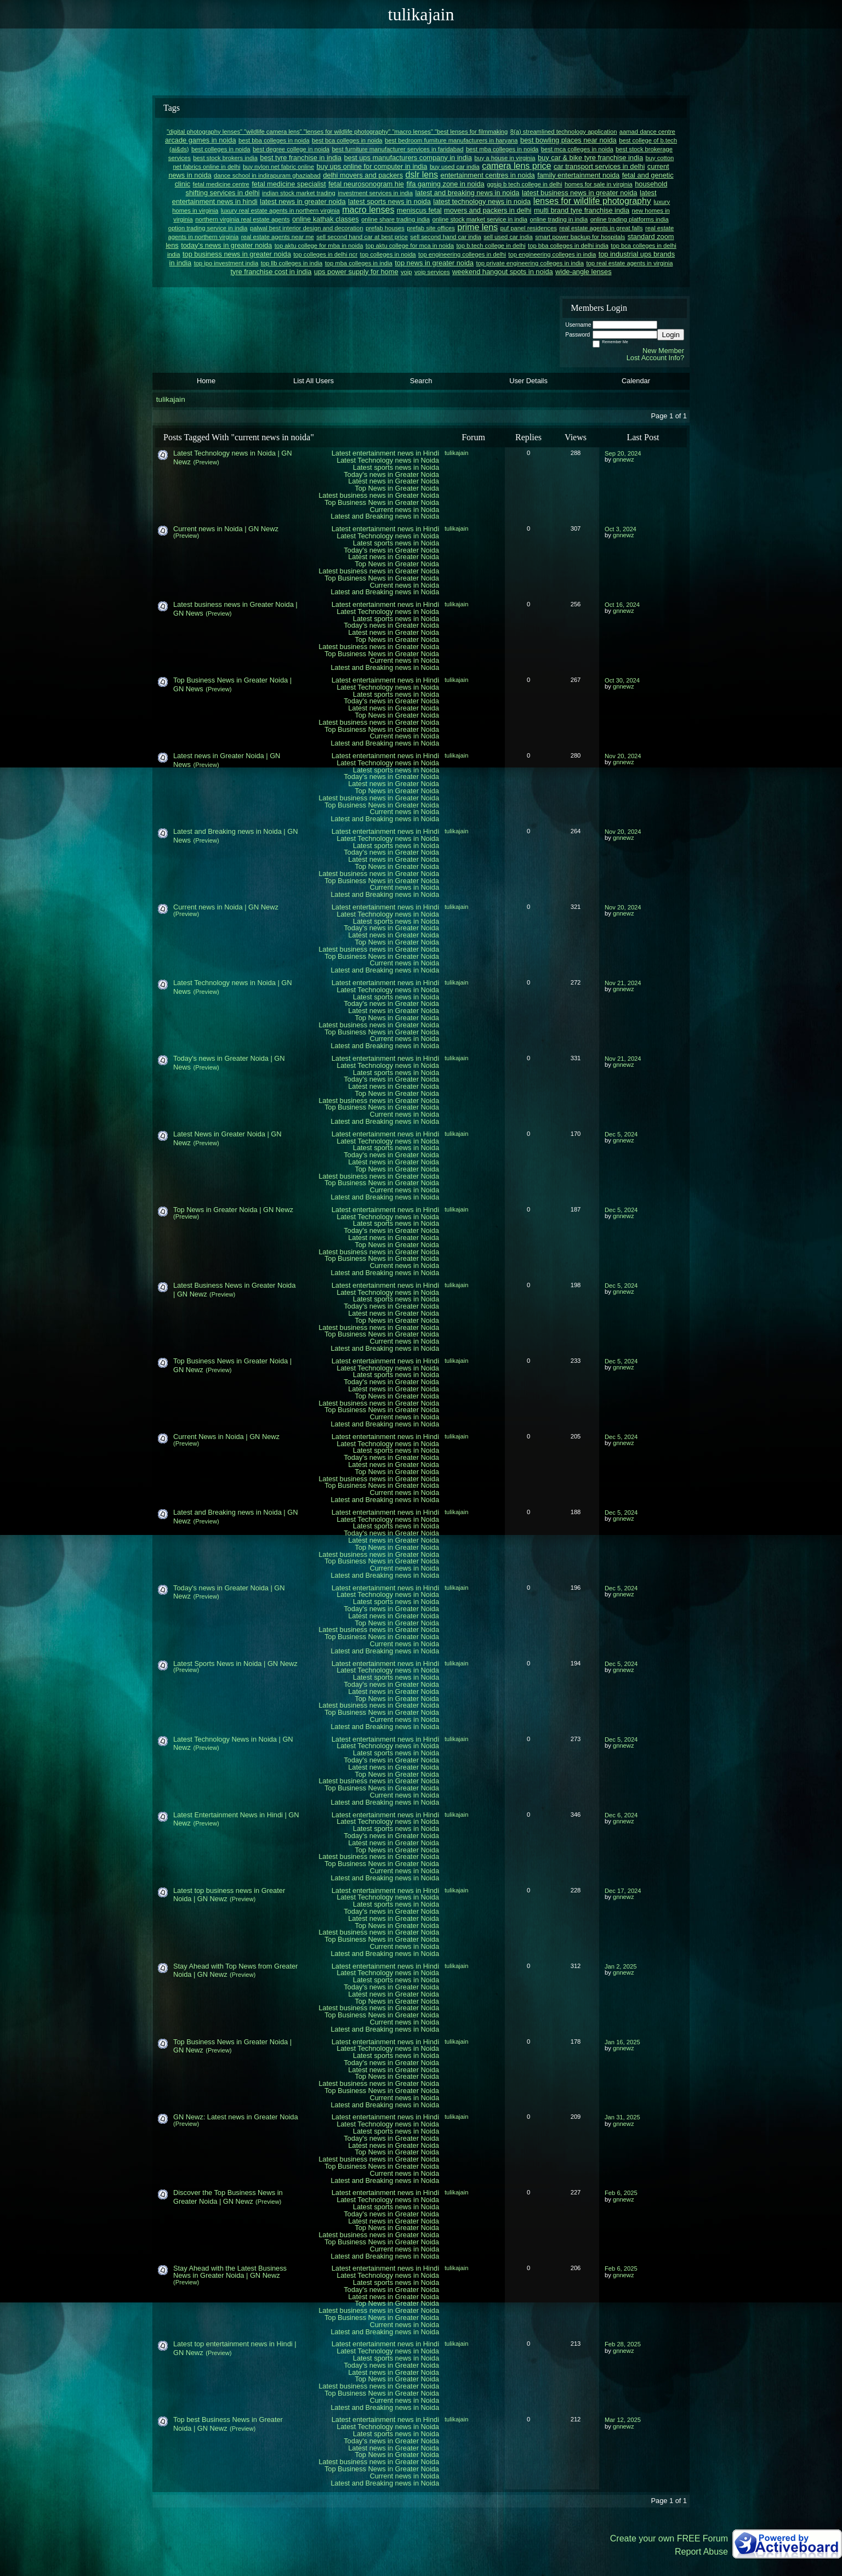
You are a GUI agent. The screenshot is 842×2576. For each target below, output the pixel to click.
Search (421, 381)
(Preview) (206, 462)
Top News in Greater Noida (397, 488)
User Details (528, 381)
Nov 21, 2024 (623, 983)
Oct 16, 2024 (622, 604)
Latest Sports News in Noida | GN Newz (235, 1663)
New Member (663, 350)
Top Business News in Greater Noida (382, 502)
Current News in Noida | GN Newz (226, 1436)
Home (206, 381)
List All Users (313, 381)
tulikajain (170, 399)
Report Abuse (701, 2551)
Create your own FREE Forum (669, 2538)
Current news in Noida (404, 509)
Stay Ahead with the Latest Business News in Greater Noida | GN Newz (230, 2271)
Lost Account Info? (655, 358)
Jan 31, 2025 (622, 2117)
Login (671, 335)
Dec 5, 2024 (621, 1134)
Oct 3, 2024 (620, 529)
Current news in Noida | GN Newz (225, 529)
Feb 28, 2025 (623, 2344)
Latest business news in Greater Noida (378, 495)
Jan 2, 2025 (620, 1966)
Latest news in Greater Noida (393, 481)
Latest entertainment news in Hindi (385, 453)
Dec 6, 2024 (621, 1815)
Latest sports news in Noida (396, 467)
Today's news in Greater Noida (391, 474)
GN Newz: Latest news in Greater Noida (235, 2117)
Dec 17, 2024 (623, 1890)
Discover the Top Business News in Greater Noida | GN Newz (228, 2196)
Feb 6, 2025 (621, 2193)
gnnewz (623, 459)
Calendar (636, 381)
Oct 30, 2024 (622, 680)
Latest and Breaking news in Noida (385, 516)
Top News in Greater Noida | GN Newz (233, 1209)
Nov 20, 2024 (623, 756)
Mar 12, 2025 (623, 2419)
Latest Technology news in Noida (388, 460)
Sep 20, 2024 (623, 453)
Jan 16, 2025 (622, 2042)
